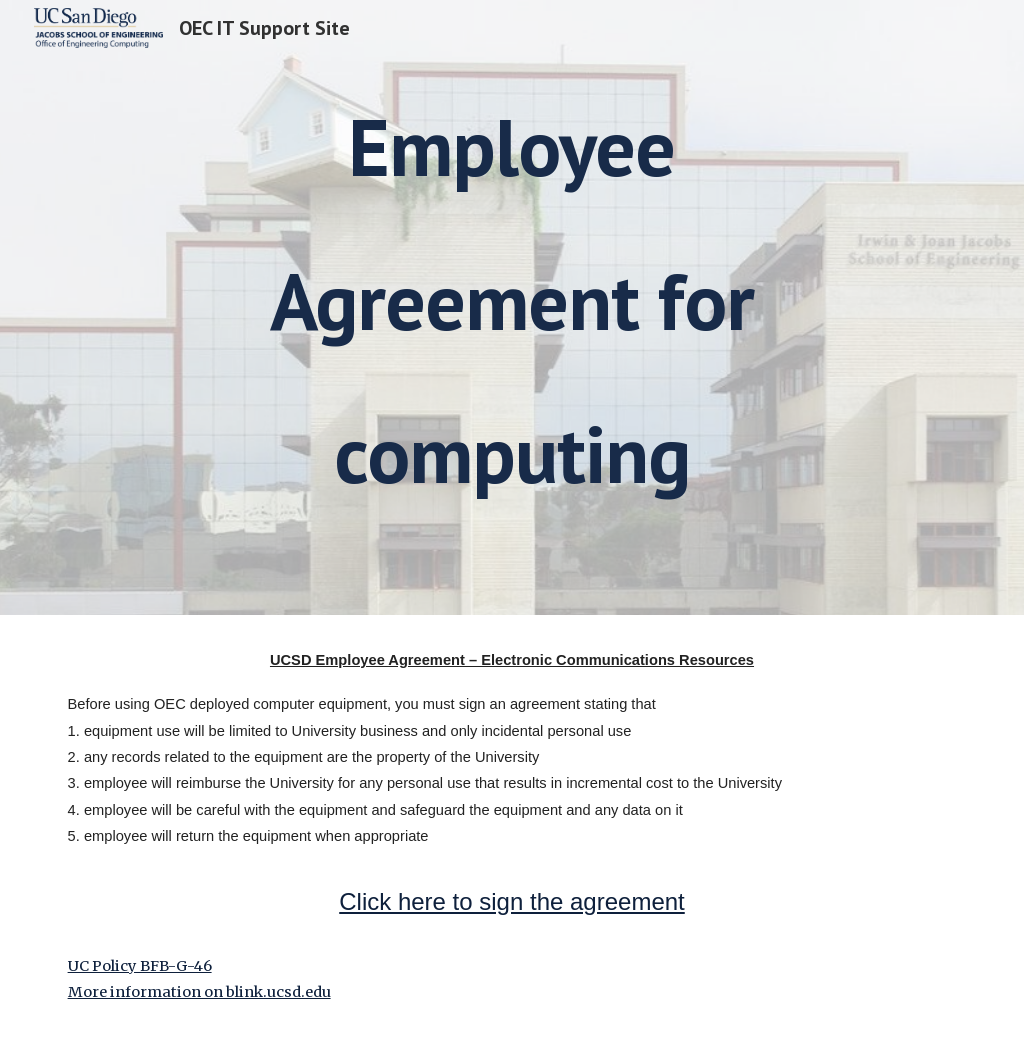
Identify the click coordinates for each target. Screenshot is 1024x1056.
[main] (511, 307)
